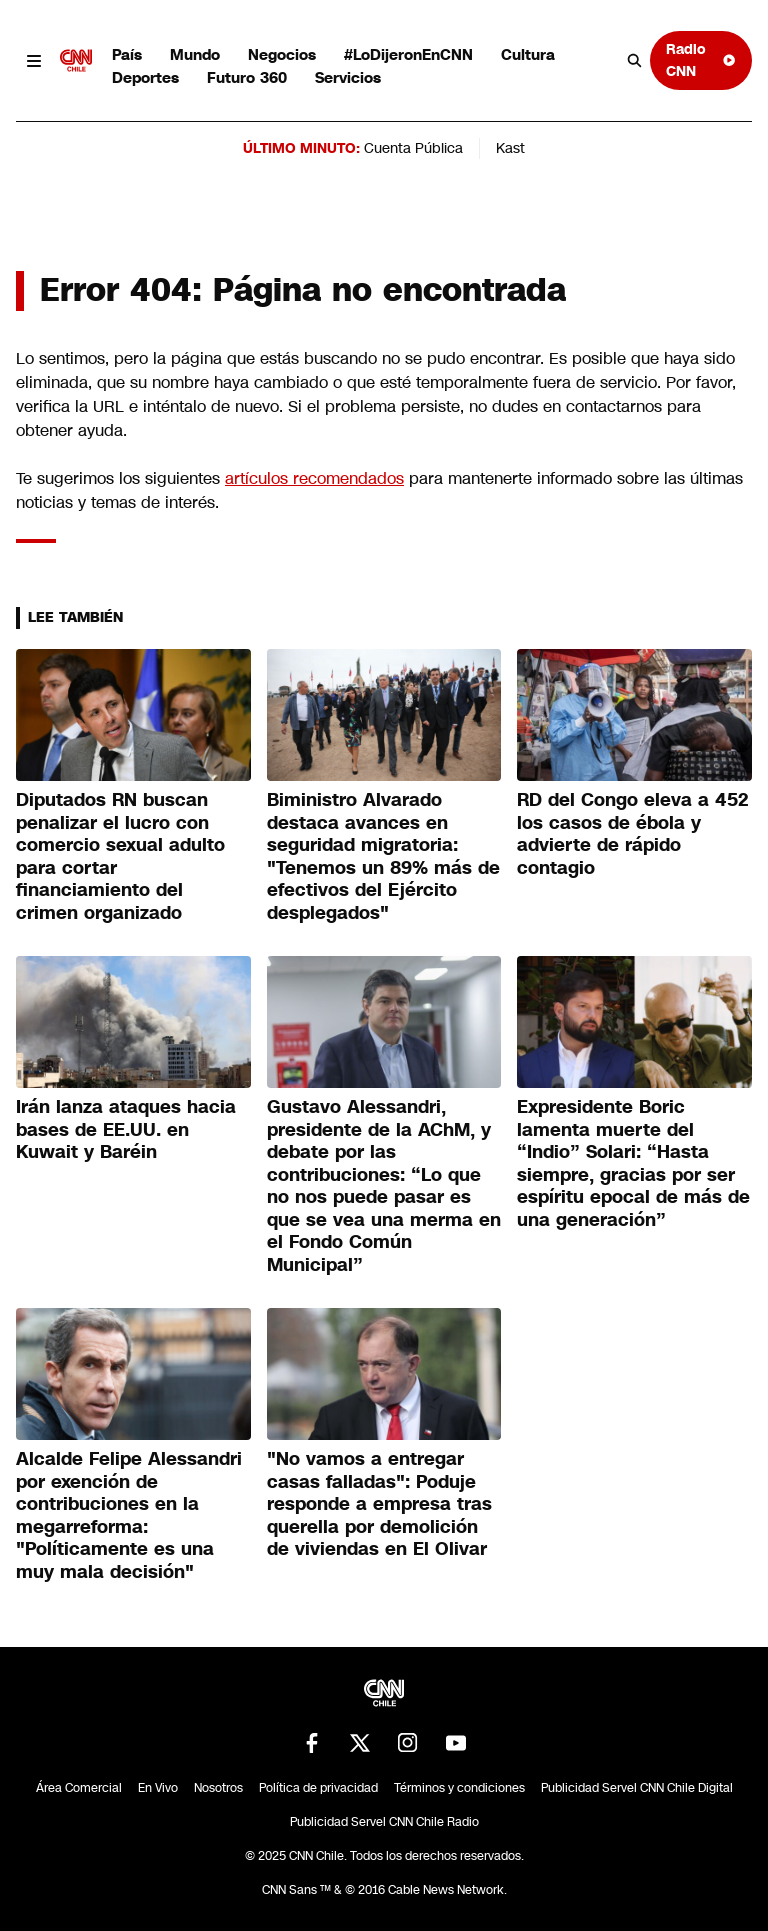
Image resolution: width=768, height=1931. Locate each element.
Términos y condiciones (459, 1788)
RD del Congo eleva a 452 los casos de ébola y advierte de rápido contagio (633, 834)
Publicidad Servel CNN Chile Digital (637, 1788)
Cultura (528, 54)
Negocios (282, 54)
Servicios (348, 77)
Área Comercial (79, 1788)
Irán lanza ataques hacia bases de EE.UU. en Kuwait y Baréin (126, 1129)
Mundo (195, 54)
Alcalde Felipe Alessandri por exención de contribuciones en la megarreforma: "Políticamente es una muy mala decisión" (129, 1515)
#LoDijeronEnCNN (408, 54)
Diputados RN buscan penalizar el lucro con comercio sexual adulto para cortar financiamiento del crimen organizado (120, 856)
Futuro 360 (247, 77)
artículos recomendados (314, 478)
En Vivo (158, 1788)
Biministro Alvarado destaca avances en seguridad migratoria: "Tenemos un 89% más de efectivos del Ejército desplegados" (383, 856)
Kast (510, 148)
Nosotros (218, 1788)
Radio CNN (701, 59)
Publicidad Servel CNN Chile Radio (384, 1822)
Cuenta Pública (413, 148)
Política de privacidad (318, 1788)
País (127, 54)
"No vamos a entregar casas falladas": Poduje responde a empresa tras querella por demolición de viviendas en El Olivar (379, 1504)
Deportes (145, 77)
